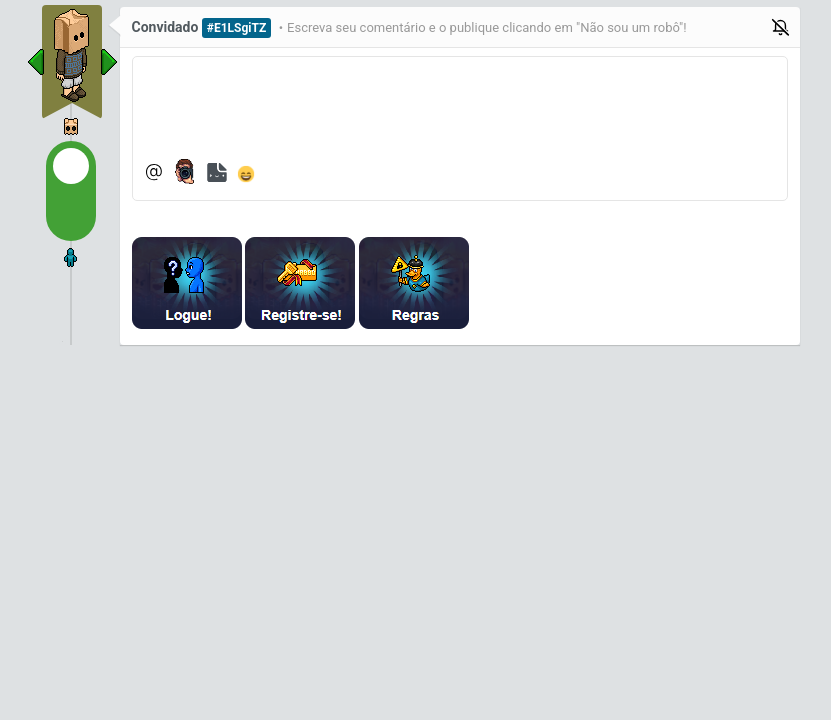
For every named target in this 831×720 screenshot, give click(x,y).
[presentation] (632, 283)
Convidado (165, 27)
